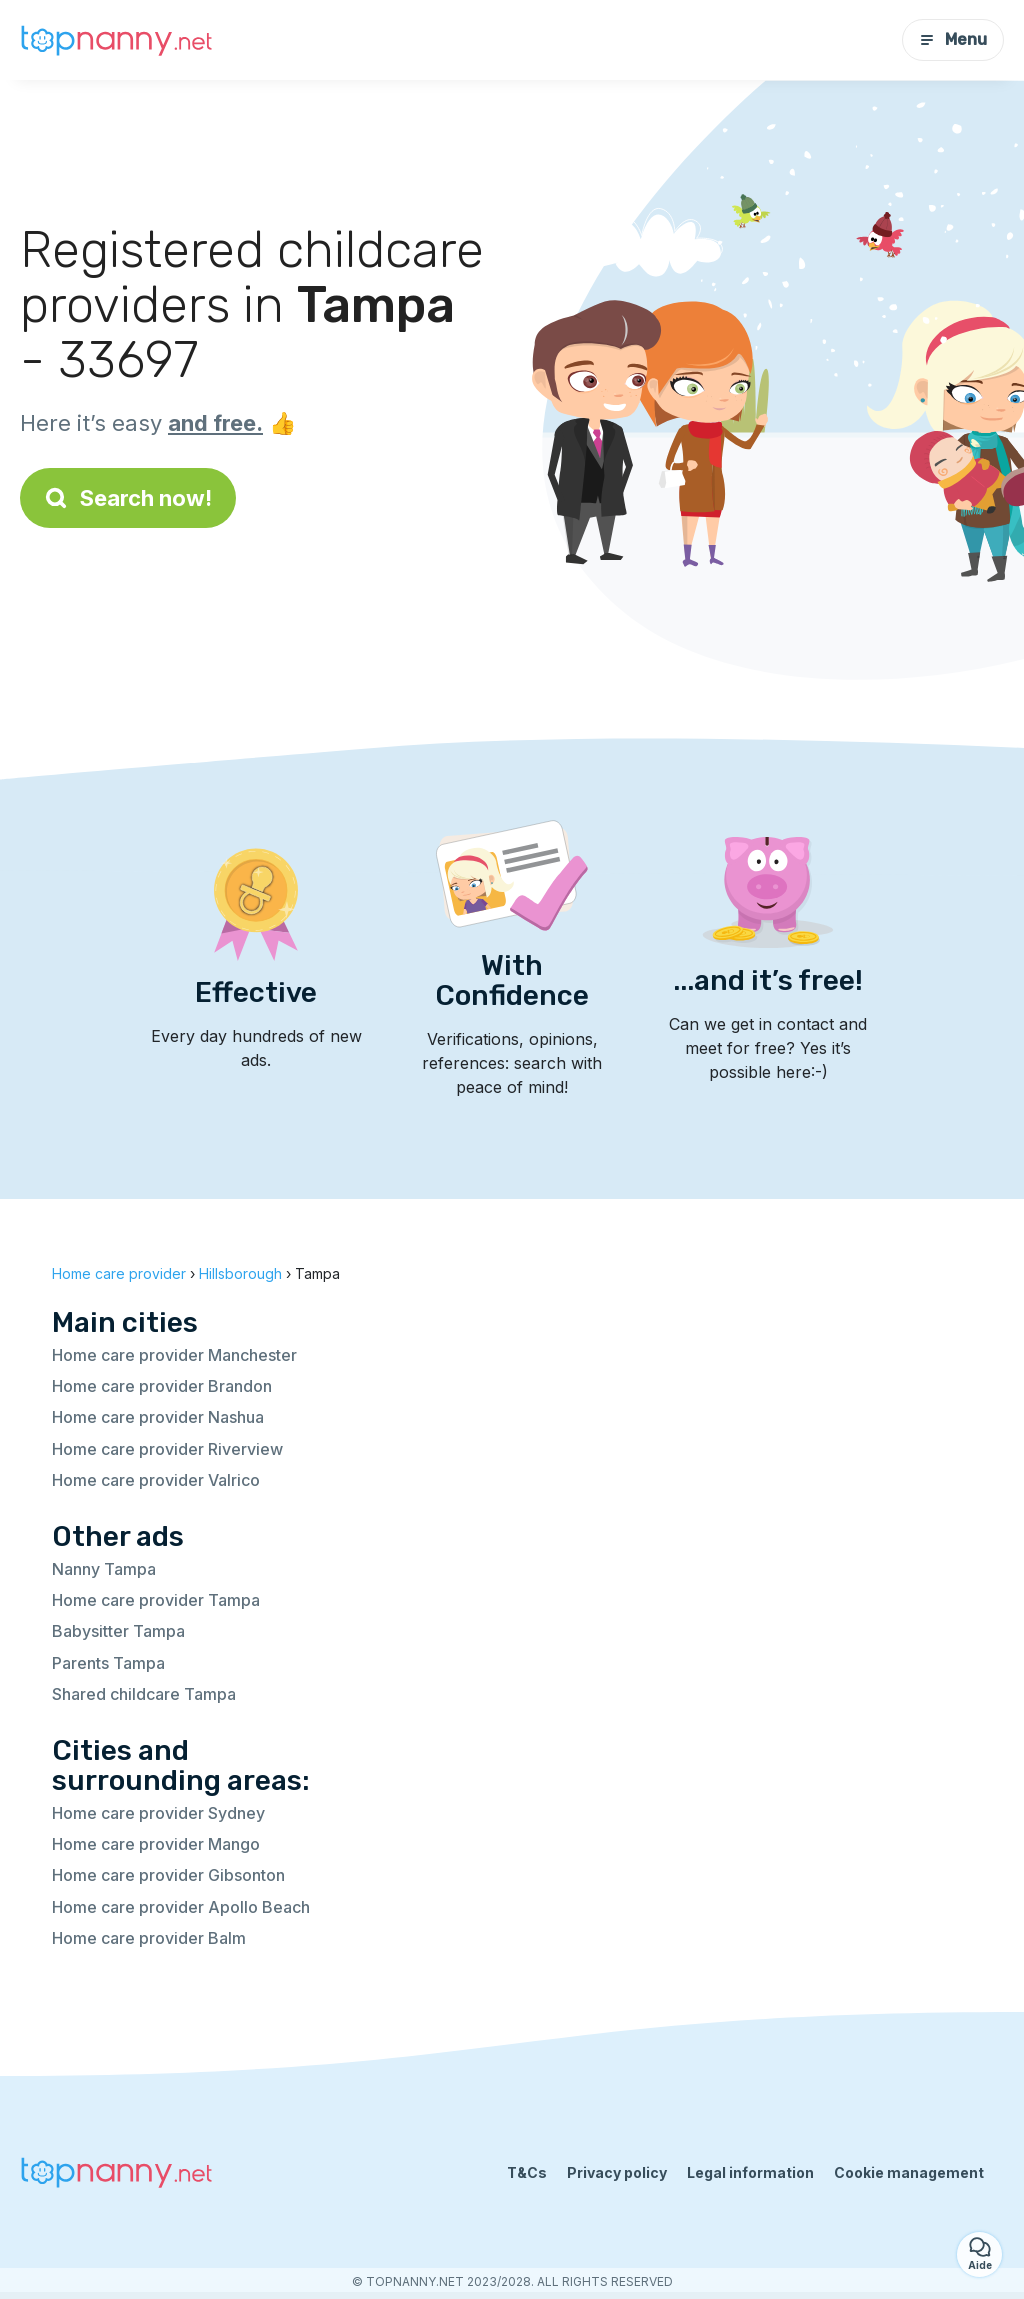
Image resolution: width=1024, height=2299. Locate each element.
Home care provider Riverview (167, 1449)
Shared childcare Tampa (144, 1694)
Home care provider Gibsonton (168, 1875)
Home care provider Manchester (174, 1355)
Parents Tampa (108, 1663)
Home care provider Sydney (158, 1813)
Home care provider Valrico (156, 1480)
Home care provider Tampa (156, 1600)
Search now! (128, 498)
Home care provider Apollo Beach (181, 1907)
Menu (953, 39)
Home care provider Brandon (162, 1386)
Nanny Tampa (104, 1569)
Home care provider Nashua (158, 1417)
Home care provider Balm (149, 1938)
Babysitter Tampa (118, 1631)
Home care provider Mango (156, 1844)
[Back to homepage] (120, 40)
